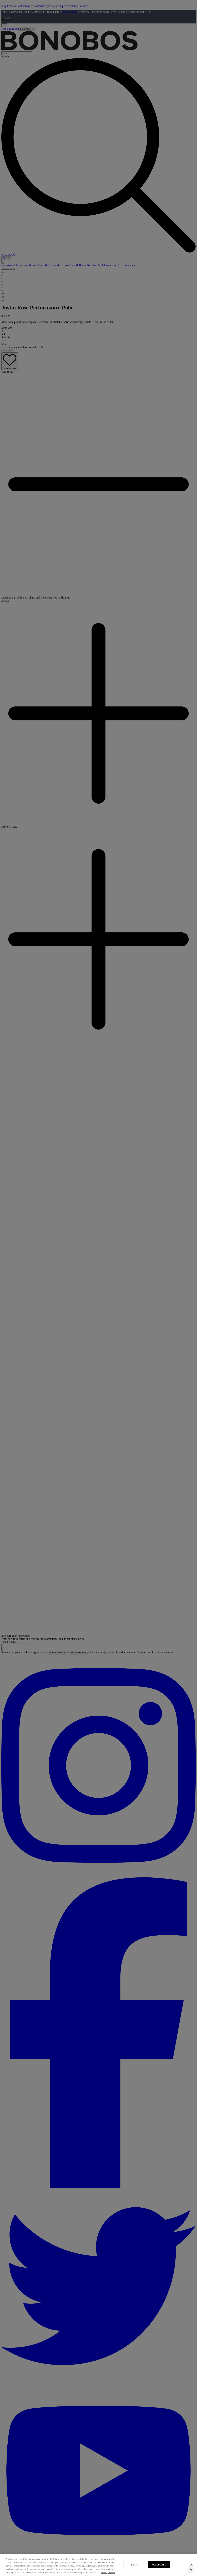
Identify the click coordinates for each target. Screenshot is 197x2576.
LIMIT (134, 2564)
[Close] (191, 2564)
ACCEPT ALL (159, 2564)
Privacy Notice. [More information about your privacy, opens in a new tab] (108, 2572)
